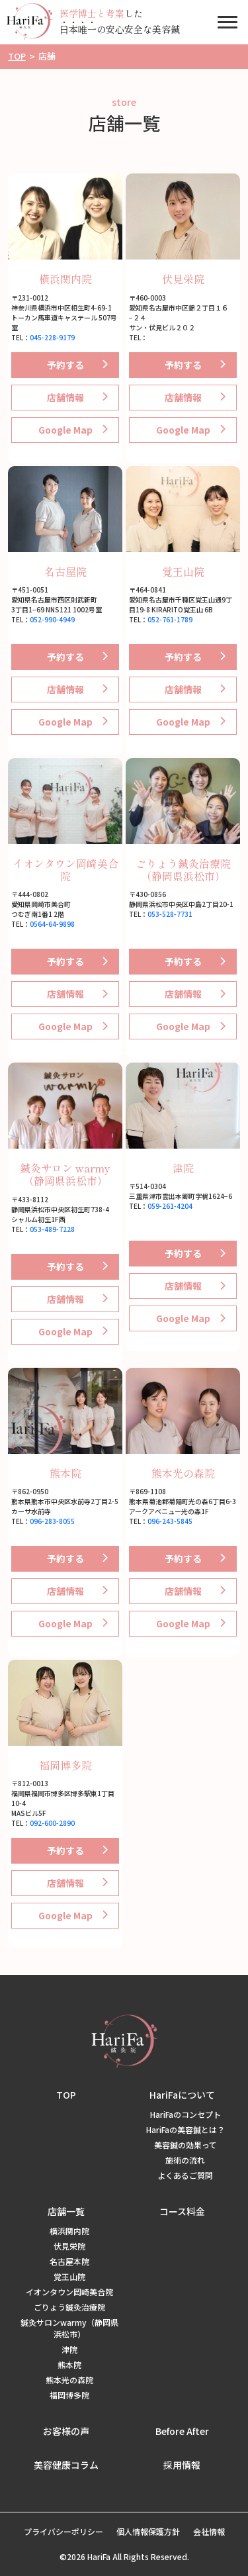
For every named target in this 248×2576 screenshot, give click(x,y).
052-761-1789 (169, 619)
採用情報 (181, 2464)
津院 (183, 1168)
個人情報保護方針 (148, 2531)
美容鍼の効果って (185, 2144)
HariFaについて (182, 2094)
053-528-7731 (169, 914)
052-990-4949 (52, 619)
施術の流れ (185, 2160)
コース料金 (182, 2211)
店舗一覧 (66, 2211)
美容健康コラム (66, 2464)
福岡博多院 (65, 1765)
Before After (182, 2431)
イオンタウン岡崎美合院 (65, 869)
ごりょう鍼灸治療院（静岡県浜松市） (183, 869)
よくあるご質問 (185, 2175)
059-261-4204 (169, 1206)
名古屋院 (65, 571)
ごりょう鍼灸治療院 (69, 2307)
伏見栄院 (183, 279)
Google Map (65, 429)
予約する (65, 364)
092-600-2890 (52, 1823)
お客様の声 (66, 2431)
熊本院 (65, 1473)
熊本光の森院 (183, 1473)
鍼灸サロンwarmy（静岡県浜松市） (69, 2328)
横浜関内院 (65, 279)
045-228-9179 (52, 337)
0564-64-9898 (52, 924)
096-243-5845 (169, 1521)
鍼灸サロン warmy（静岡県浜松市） (65, 1174)
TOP (66, 2094)
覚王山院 (183, 571)
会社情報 (209, 2531)
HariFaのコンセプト (185, 2114)
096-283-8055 (52, 1521)
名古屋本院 (69, 2261)
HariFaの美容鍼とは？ (185, 2129)
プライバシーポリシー (63, 2531)
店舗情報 (65, 397)
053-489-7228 (52, 1229)
